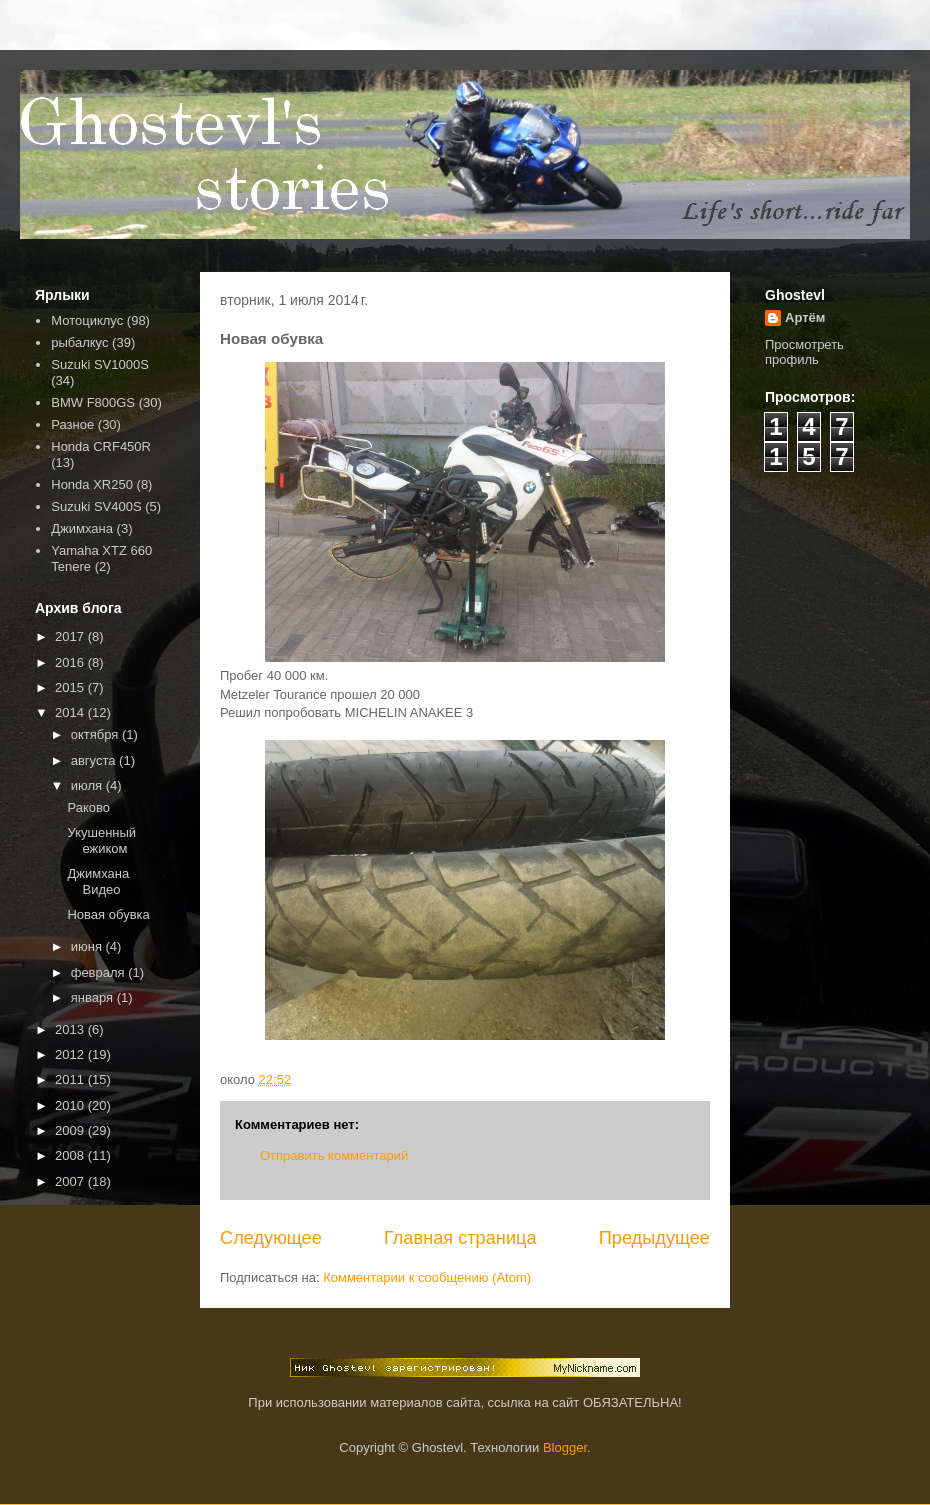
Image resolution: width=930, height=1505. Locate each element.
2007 (71, 1181)
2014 (71, 712)
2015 (71, 687)
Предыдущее (654, 1238)
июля (88, 785)
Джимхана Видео (98, 881)
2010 (71, 1105)
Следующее (271, 1238)
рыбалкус (79, 342)
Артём (805, 317)
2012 (71, 1054)
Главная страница (460, 1238)
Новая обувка (108, 914)
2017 (71, 636)
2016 (71, 662)
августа (95, 760)
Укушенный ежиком (101, 840)
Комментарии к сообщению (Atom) (427, 1277)
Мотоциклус (87, 320)
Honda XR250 (92, 484)
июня (88, 946)
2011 (71, 1079)
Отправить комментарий (334, 1155)
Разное (72, 424)
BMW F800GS (93, 402)
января (94, 997)
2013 (71, 1029)
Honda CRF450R (101, 446)
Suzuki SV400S (96, 506)
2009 (71, 1130)
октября (96, 734)
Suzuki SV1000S (100, 364)
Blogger (565, 1447)
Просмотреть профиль (804, 352)
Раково (88, 807)
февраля (100, 972)
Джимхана (82, 528)
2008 (71, 1155)
